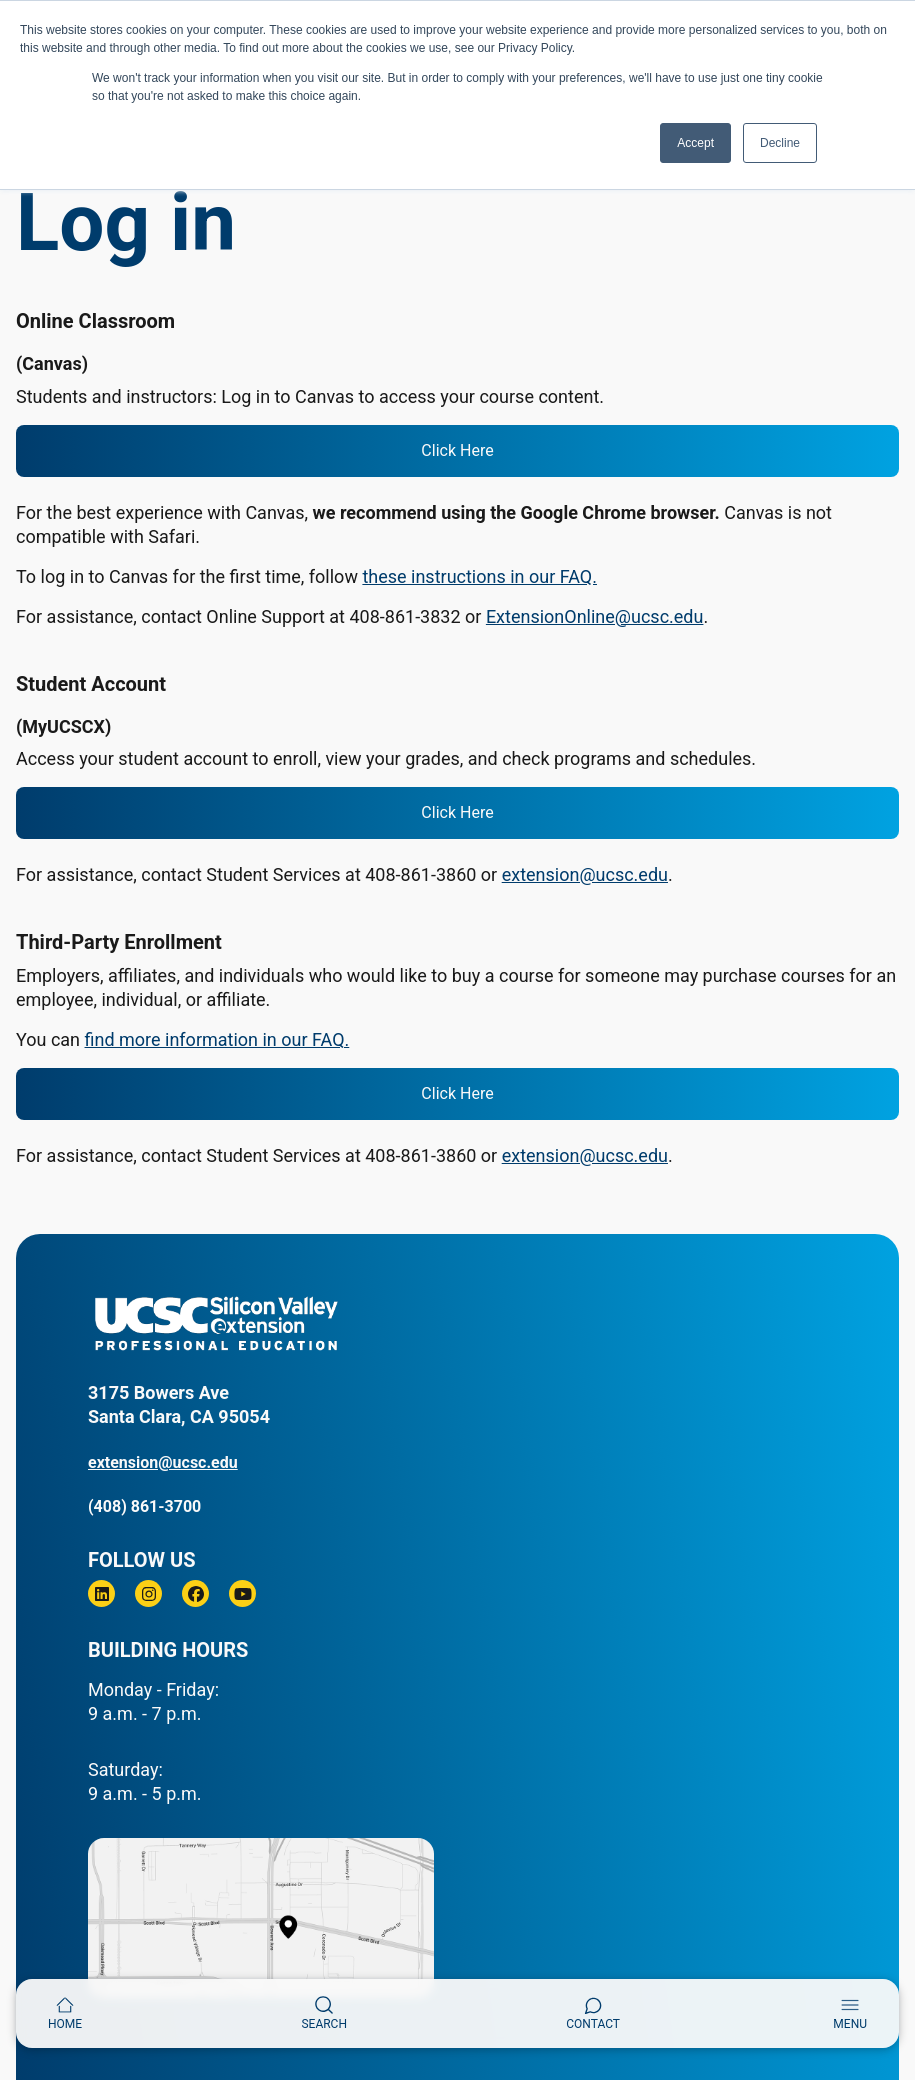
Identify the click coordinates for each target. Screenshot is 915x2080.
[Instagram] (148, 1593)
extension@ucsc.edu (585, 874)
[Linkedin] (101, 1593)
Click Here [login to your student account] (457, 812)
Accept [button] (695, 143)
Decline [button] (780, 143)
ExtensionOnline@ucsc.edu (595, 616)
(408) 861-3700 (144, 1506)
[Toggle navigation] (850, 2013)
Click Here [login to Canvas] (457, 450)
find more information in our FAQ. (217, 1039)
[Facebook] (195, 1593)
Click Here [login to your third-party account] (457, 1093)
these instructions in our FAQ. (479, 576)
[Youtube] (242, 1593)
